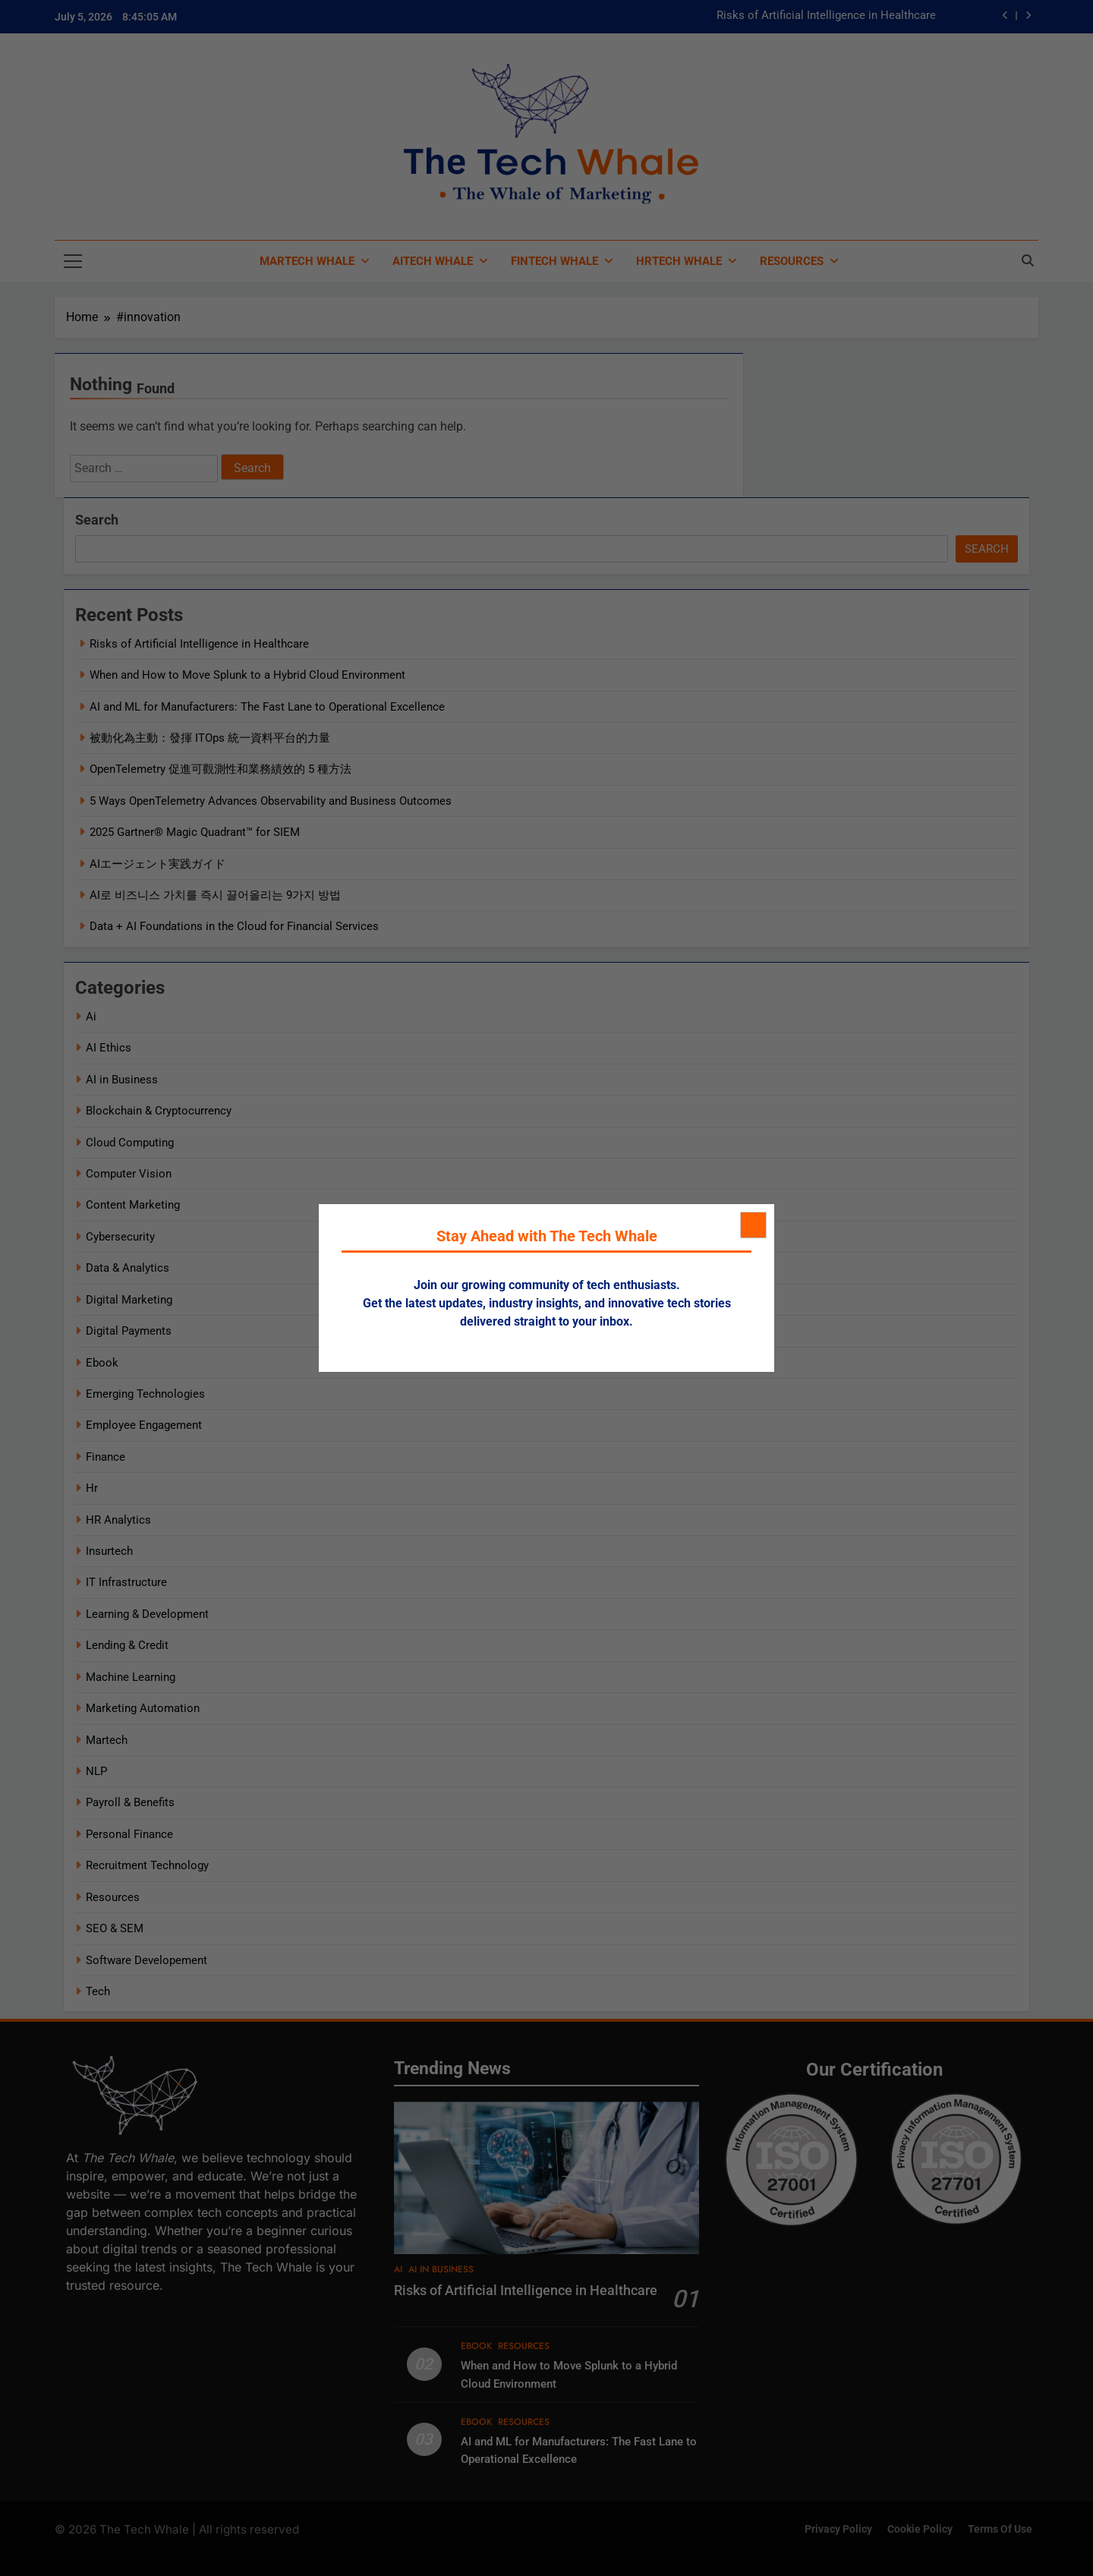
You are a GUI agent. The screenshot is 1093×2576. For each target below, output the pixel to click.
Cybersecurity (120, 1237)
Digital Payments (129, 1331)
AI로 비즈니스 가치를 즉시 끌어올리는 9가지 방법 (215, 895)
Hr (92, 1488)
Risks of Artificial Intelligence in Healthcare (826, 16)
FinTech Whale (554, 261)
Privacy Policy (838, 2529)
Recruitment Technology (147, 1865)
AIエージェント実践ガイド (157, 864)
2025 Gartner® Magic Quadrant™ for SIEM (195, 832)
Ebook (102, 1363)
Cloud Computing (130, 1142)
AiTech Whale (432, 261)
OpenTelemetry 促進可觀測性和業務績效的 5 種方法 (220, 769)
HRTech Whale (679, 261)
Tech (98, 1991)
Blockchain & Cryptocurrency (159, 1111)
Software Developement (146, 1960)
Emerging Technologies (145, 1394)
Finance (105, 1457)
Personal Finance (129, 1834)
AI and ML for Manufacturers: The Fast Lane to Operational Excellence (267, 707)
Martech (107, 1740)
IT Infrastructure (126, 1582)
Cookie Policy (920, 2529)
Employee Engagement (144, 1425)
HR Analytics (118, 1520)
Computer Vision (129, 1174)
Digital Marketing (129, 1300)
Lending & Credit (127, 1645)
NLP (96, 1771)
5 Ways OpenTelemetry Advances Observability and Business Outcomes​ (271, 801)
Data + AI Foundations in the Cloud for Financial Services (234, 926)
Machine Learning (130, 1677)
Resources (792, 261)
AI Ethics (108, 1048)
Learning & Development (147, 1614)
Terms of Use (1000, 2529)
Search (96, 520)
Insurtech (109, 1551)
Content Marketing (133, 1205)
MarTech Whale (307, 261)
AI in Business (122, 1079)
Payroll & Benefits (130, 1802)
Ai (91, 1016)
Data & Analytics (127, 1268)
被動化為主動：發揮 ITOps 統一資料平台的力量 (210, 738)
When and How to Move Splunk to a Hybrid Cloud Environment (247, 675)
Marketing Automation (143, 1708)
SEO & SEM (114, 1928)
